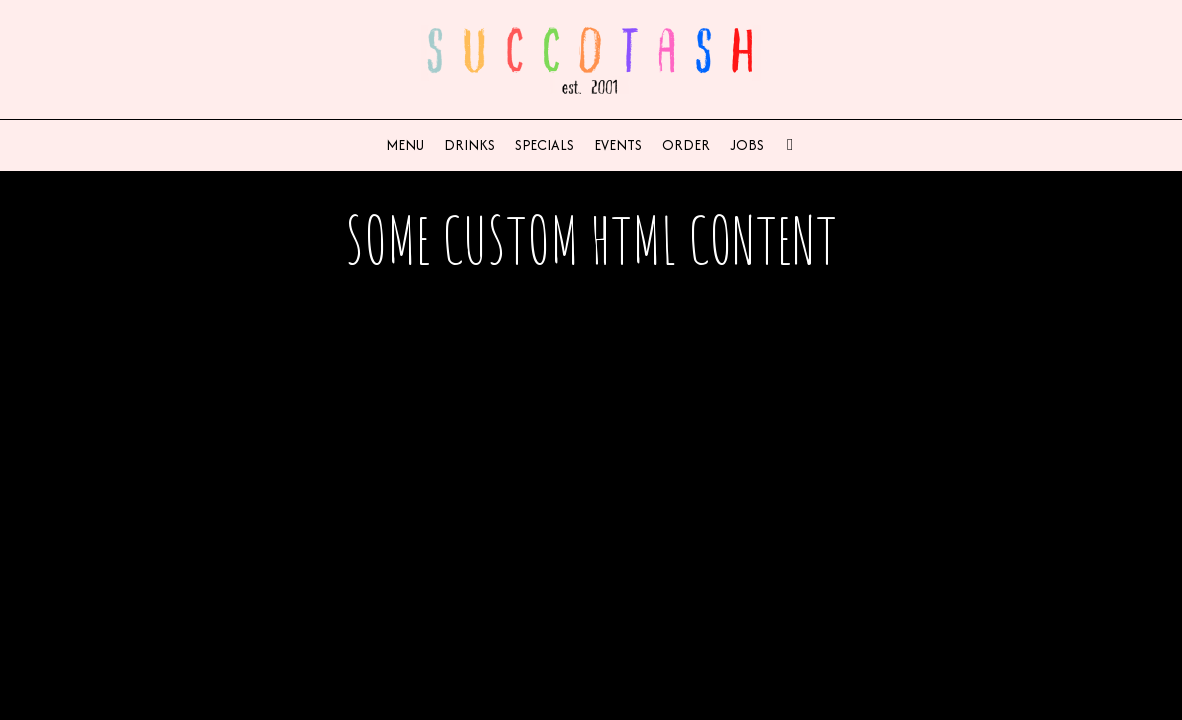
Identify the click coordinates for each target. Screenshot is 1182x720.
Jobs (747, 145)
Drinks (469, 145)
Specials (544, 145)
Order (686, 145)
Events (618, 145)
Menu (405, 145)
